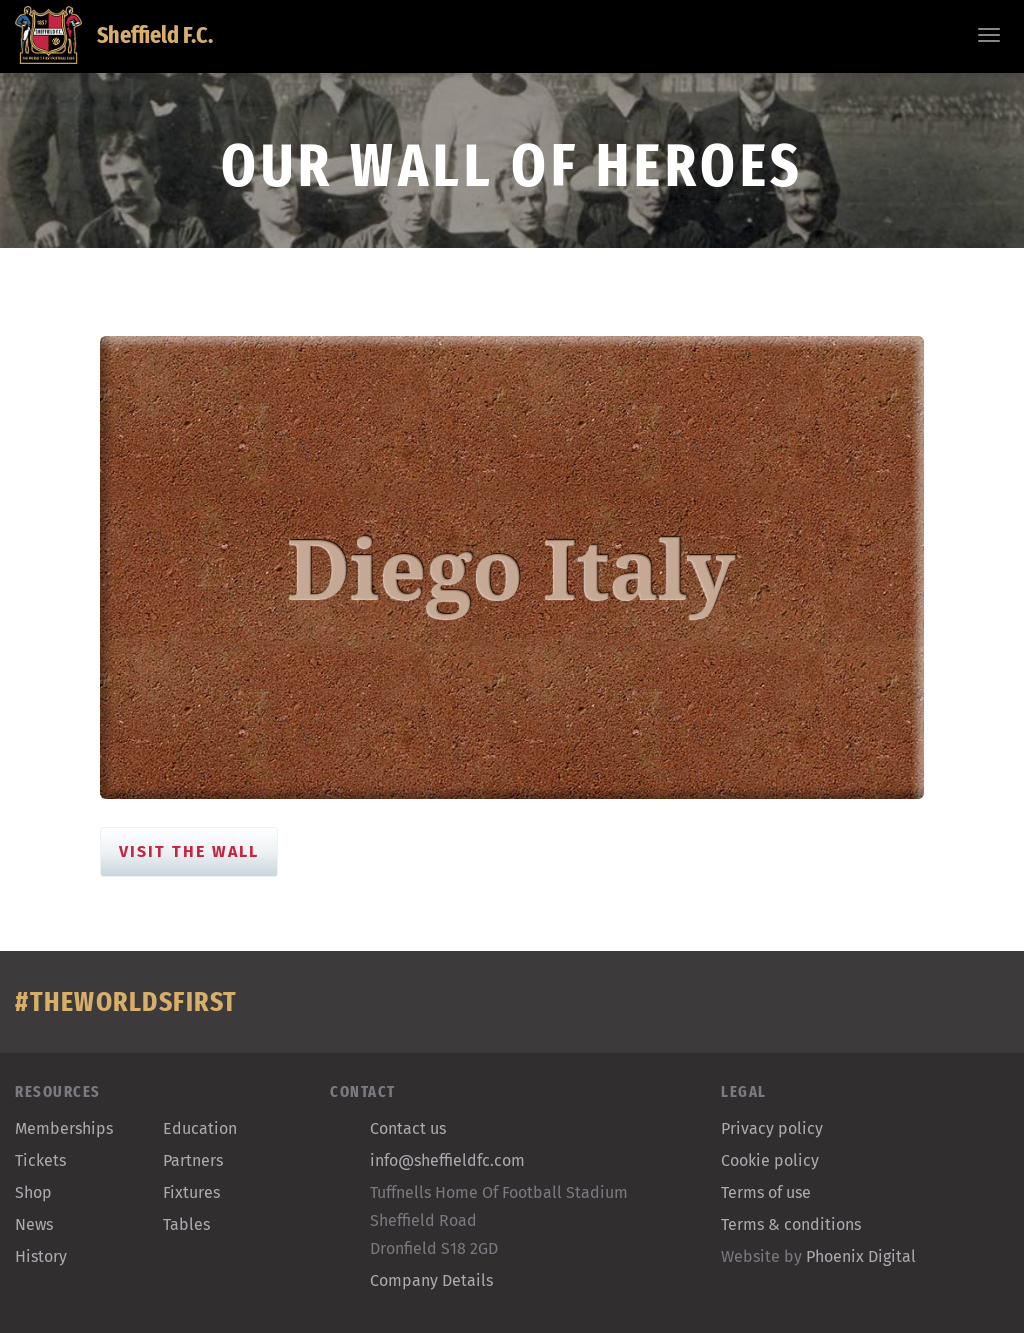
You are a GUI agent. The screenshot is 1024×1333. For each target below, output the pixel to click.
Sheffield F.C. (114, 35)
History (41, 1256)
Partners (193, 1160)
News (34, 1224)
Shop (33, 1192)
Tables (186, 1224)
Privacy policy (772, 1128)
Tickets (40, 1160)
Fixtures (191, 1192)
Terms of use (766, 1192)
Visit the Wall (189, 851)
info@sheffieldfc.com (447, 1160)
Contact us (408, 1128)
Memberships (64, 1128)
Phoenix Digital (861, 1256)
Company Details (431, 1280)
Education (200, 1128)
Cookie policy (770, 1160)
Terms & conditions (791, 1224)
